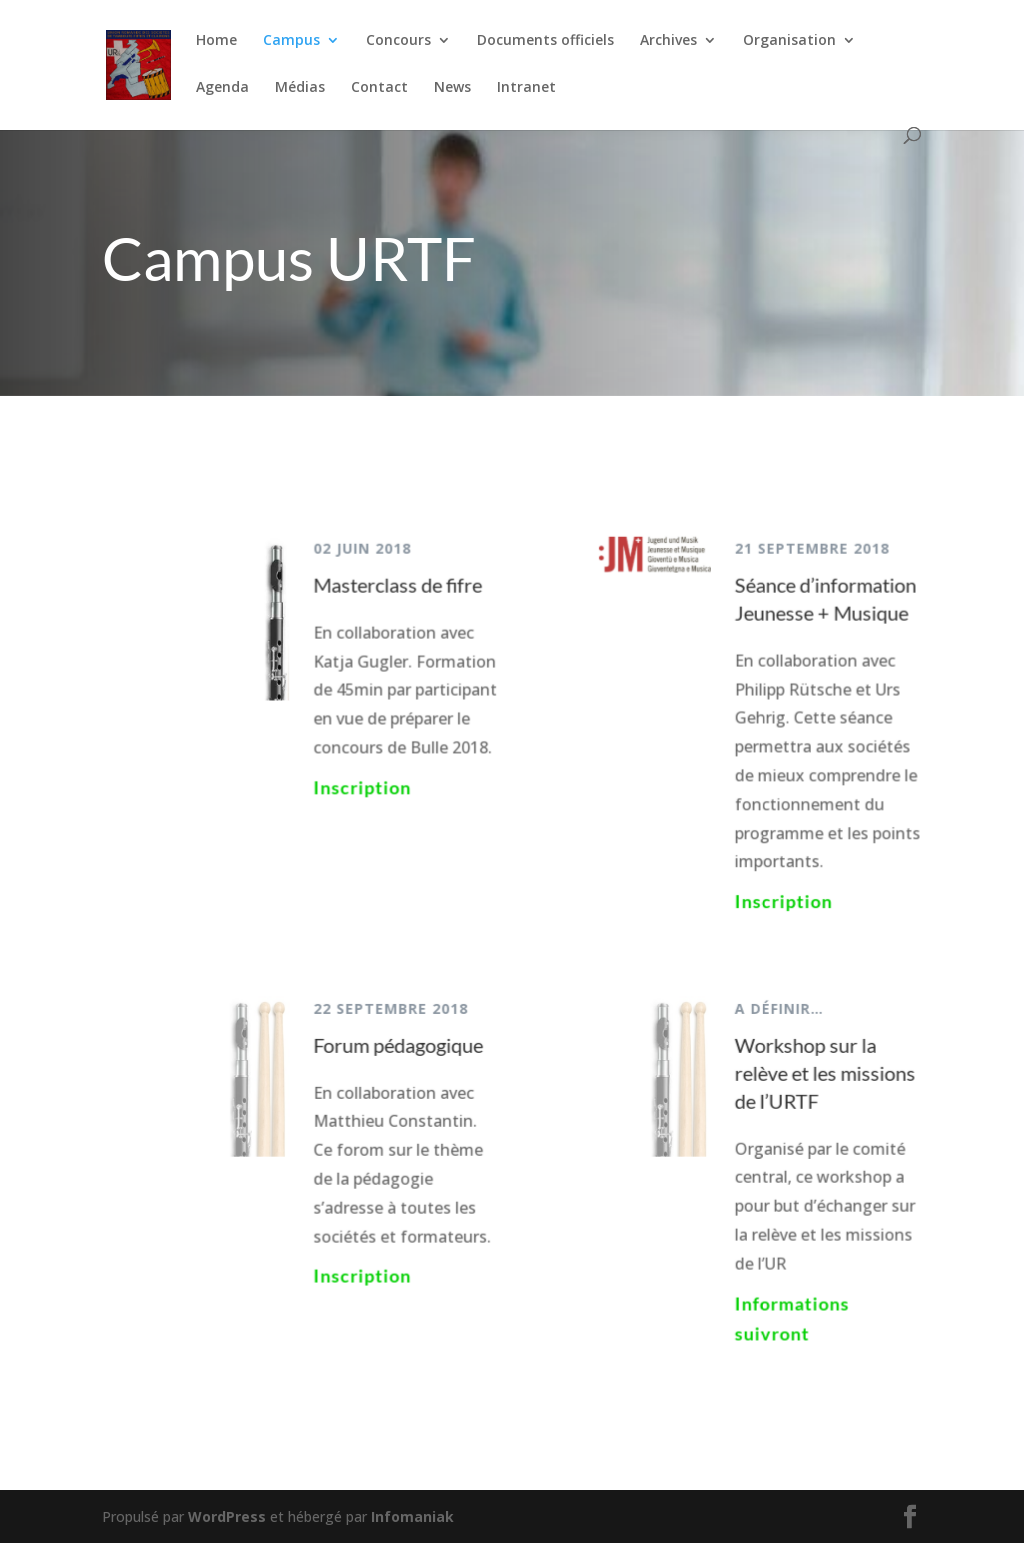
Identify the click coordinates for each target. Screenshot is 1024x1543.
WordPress (227, 1516)
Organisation (789, 41)
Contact (379, 88)
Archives (668, 41)
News (452, 88)
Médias (300, 88)
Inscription (364, 789)
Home (216, 41)
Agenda (222, 88)
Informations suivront (788, 1313)
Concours (398, 41)
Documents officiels (545, 41)
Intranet (526, 88)
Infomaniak (412, 1516)
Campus (291, 41)
